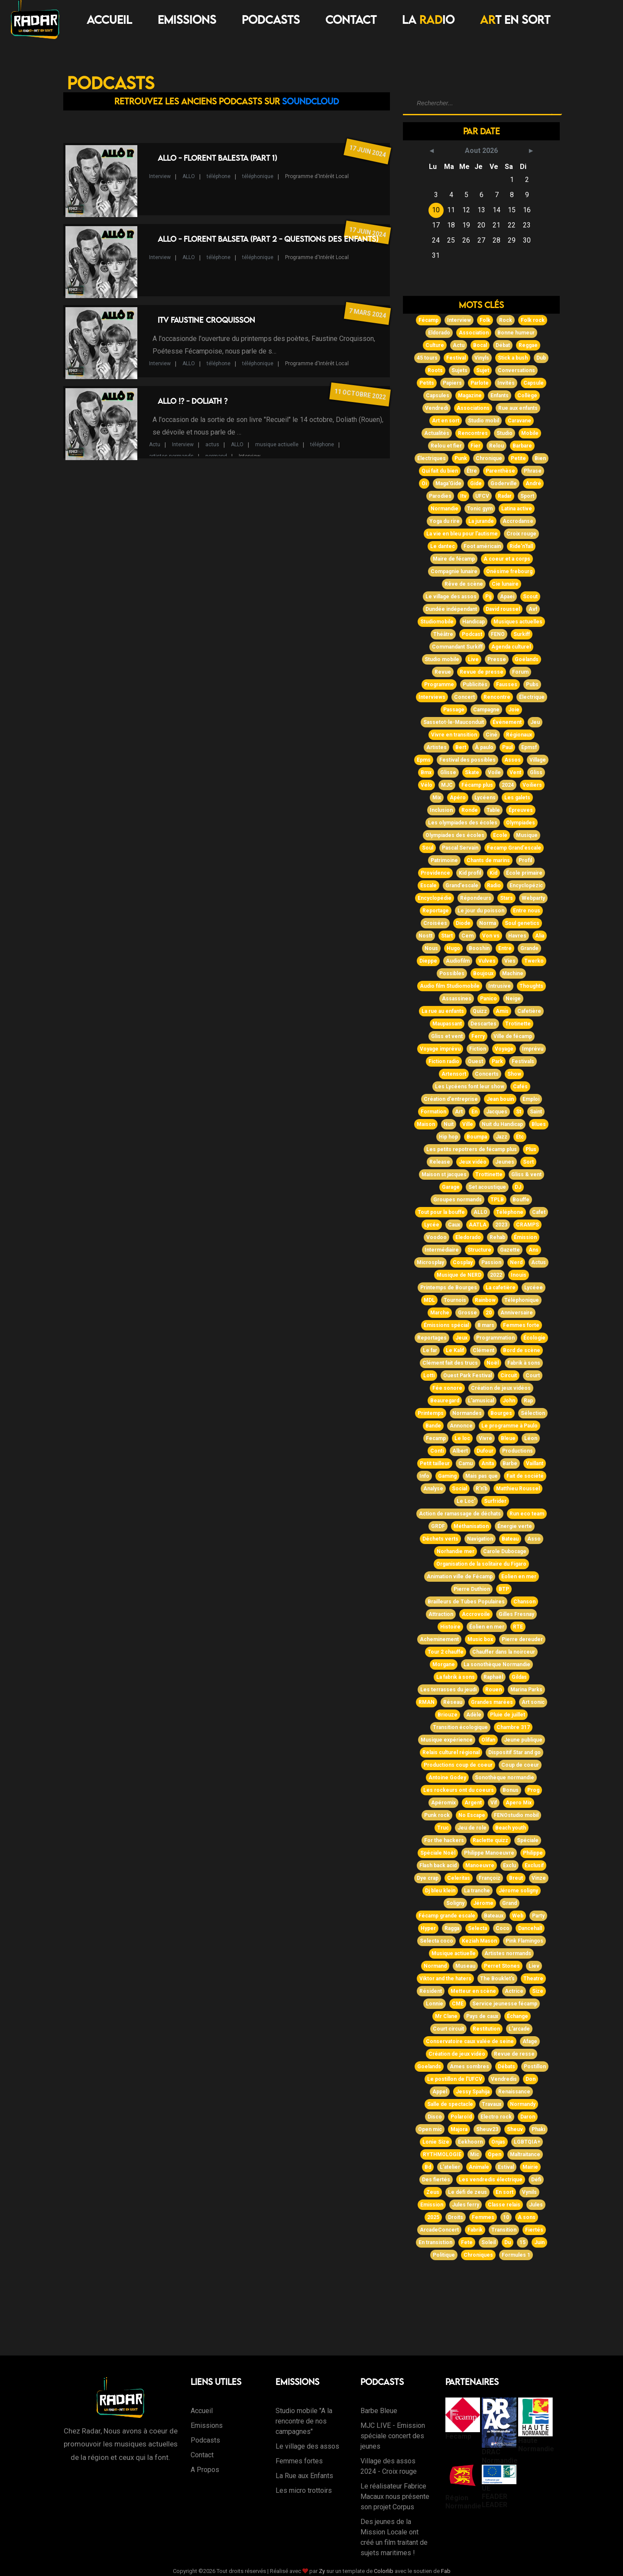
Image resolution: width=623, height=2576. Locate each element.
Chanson (524, 1602)
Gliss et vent (447, 1036)
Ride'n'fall (521, 546)
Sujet (482, 370)
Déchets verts (440, 1539)
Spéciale (528, 1840)
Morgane (443, 1664)
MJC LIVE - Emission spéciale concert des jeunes (392, 2435)
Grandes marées (492, 1702)
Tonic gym (480, 509)
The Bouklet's (497, 1979)
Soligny (455, 1903)
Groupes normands (457, 1200)
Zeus (432, 2192)
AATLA (478, 1225)
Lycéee (533, 1288)
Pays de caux (482, 2016)
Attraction (440, 1614)
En (474, 1112)
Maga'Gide (448, 483)
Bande (433, 1426)
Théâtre (443, 634)
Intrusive (499, 986)
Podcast (472, 634)
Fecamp (436, 1438)
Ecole (500, 835)
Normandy (522, 2104)
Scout (530, 597)
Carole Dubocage (504, 1551)
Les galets (517, 798)
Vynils (529, 2192)
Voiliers (532, 785)
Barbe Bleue (378, 2411)
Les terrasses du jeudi (448, 1690)
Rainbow (485, 1300)
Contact (350, 19)
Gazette (510, 1250)
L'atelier (450, 2167)
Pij (488, 597)
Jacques (496, 1112)
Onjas (498, 2142)
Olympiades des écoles (454, 835)
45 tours (427, 358)
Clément (483, 1350)
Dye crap (427, 1878)
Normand (435, 1966)
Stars (506, 898)
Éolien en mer (486, 1627)
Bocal (480, 345)
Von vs (491, 936)
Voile (494, 772)
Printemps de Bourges (448, 1288)
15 (522, 2242)
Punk (460, 458)
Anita (487, 1463)
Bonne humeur (516, 333)
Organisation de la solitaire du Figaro (481, 1564)
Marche (439, 1313)
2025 (433, 2217)
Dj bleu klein (440, 1891)
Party (538, 1916)
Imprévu (532, 1049)
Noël (493, 1363)
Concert (464, 697)
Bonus (511, 1790)
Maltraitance (525, 2154)
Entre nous (526, 911)
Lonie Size (435, 2142)
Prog (533, 1790)
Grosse (467, 1313)
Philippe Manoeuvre (489, 1853)
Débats (506, 2066)
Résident (430, 1991)
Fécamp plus (477, 785)
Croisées (435, 923)
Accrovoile (476, 1614)
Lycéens (485, 798)
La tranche (477, 1891)
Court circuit (448, 2029)
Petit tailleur (435, 1463)
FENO (498, 634)
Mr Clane (446, 2016)
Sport (527, 496)
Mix (436, 798)
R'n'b (481, 1489)
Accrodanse (518, 521)
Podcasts (271, 19)
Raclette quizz (490, 1840)
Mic (474, 2154)
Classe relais (504, 2205)
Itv (463, 496)
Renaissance (514, 2092)
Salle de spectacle (450, 2104)
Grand (509, 1903)
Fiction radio (443, 1061)
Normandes (467, 1413)
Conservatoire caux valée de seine (470, 2041)
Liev (534, 1966)
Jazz (501, 1137)
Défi (536, 2180)
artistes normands (171, 456)
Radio (494, 885)
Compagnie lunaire (454, 571)
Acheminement (439, 1639)
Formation (433, 1112)
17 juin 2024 (367, 151)
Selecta (477, 1928)
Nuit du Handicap (502, 1124)
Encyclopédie (434, 898)
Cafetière (529, 1011)
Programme (439, 684)
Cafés (520, 1087)
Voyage (504, 1049)
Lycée (431, 1225)
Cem (467, 936)
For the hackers (444, 1840)
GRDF (438, 1526)
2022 (496, 1275)
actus (212, 444)
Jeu (535, 722)
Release (439, 1162)
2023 (501, 1225)
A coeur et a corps (506, 559)
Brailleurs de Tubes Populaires (466, 1602)
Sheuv (515, 2129)
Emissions (187, 19)
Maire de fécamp (454, 559)
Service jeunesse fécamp (504, 2004)
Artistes (436, 747)
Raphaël (493, 1677)
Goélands (527, 659)
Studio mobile (442, 659)
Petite (518, 458)
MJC (447, 785)
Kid (493, 873)
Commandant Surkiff (457, 647)
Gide (476, 483)
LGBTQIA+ (527, 2142)
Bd (428, 2167)
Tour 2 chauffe (446, 1652)
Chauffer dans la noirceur (503, 1652)
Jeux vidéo (473, 1162)
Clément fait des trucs (450, 1363)
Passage (453, 710)
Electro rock (496, 2117)
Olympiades (520, 823)
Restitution (486, 2029)
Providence (435, 873)
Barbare (522, 446)
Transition (503, 2230)
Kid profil (470, 873)
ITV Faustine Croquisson (206, 319)
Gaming (447, 1476)
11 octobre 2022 (360, 394)
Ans (534, 1250)
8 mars (485, 1325)
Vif (493, 1803)
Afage (529, 2041)
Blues (539, 1124)
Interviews (432, 697)
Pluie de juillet (507, 1715)
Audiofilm (458, 961)
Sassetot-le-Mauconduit (453, 722)
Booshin (479, 948)
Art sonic (533, 1702)
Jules (536, 2205)
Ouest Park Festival (467, 1375)
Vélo (426, 785)
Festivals (523, 1061)
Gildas (519, 1677)
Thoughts (531, 986)
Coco (502, 1928)
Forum (520, 672)
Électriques (431, 458)
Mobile (530, 433)
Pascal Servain (460, 848)
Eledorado (468, 1237)
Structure (479, 1250)
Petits (426, 383)
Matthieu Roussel (518, 1489)
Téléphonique (521, 1300)
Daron (527, 2117)
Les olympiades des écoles (462, 823)
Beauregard (444, 1401)
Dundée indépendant (451, 609)
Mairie (530, 2167)
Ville (467, 1124)
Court (533, 1375)
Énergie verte (514, 1526)
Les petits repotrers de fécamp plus (471, 1149)
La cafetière (501, 1288)
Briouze (448, 1715)
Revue (443, 672)
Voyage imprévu (440, 1049)
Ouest (475, 1061)
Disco (435, 2117)
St (518, 1112)
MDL (429, 1300)
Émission (525, 1237)
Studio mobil (483, 421)
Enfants (499, 396)
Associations (473, 408)
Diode (463, 923)
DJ (518, 1187)
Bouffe (521, 1200)
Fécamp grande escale (447, 1916)
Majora (459, 2129)
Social (459, 1489)
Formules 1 (516, 2255)
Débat (503, 345)
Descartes (483, 1024)
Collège (527, 396)
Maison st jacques (444, 1174)
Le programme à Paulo (509, 1426)
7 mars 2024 (367, 313)
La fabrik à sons (455, 1677)
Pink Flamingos (524, 1941)
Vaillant (534, 1463)
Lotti (429, 1375)
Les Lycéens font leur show (469, 1087)
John (509, 1401)
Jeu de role (472, 1828)
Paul (507, 747)
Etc (520, 1137)
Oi (424, 483)
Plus (531, 1149)
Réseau (452, 1702)
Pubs (532, 684)
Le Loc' (466, 1501)
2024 (508, 785)
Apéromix (443, 1803)
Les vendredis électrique (490, 2180)
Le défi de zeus (467, 2192)
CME (458, 2004)
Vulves (487, 961)
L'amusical (481, 1401)
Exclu (509, 1865)
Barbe (510, 1463)
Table (493, 810)
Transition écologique (460, 1727)
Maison (426, 1124)
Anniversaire (516, 1313)
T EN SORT (515, 19)
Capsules (437, 396)
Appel (439, 2092)
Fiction (477, 1049)
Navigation (480, 1539)
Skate (472, 772)
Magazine (470, 396)
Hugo (453, 948)
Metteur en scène (473, 1991)
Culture (434, 345)
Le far (430, 1350)
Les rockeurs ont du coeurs (458, 1790)
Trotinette (518, 1024)
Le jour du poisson (481, 911)
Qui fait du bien (440, 471)
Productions (517, 1451)
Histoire (450, 1627)
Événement (507, 722)
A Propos (205, 2470)
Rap (528, 1401)
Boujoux (483, 973)
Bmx (426, 772)
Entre (505, 948)
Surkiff (521, 634)
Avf (533, 609)
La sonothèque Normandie (497, 1664)
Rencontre (496, 697)
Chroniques (478, 2255)
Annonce (461, 1426)
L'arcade (519, 2029)
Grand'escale (461, 885)
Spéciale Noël (437, 1853)
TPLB (497, 1200)
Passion (491, 1262)
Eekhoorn (470, 2142)
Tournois (455, 1300)
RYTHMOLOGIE (442, 2154)
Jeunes (504, 1162)
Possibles (451, 973)
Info (424, 1476)
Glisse (448, 772)
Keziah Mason (479, 1941)
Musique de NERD (459, 1275)
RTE (518, 1627)
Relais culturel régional (451, 1752)
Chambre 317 (513, 1727)
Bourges (501, 1413)
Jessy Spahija (473, 2092)
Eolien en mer (518, 1577)
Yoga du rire (444, 521)
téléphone (218, 176)
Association (474, 333)
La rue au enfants (443, 1011)
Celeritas (458, 1878)
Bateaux (493, 1916)
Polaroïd (461, 2117)
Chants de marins (488, 860)
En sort (504, 2192)
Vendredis (504, 2079)
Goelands (429, 2066)
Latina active (516, 509)
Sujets (459, 370)
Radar (505, 496)
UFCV (482, 496)
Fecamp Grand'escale (514, 848)
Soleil (488, 2242)
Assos (512, 760)
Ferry (478, 1036)
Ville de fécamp (512, 1036)
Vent (515, 772)
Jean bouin (500, 1099)
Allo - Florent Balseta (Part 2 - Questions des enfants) (268, 238)
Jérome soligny (518, 1891)
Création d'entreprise (451, 1099)
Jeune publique (523, 1740)
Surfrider (495, 1501)
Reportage (435, 911)
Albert (460, 1451)
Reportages (432, 1338)
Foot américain (482, 546)
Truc (443, 1828)
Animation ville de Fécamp (460, 1577)
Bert (460, 747)
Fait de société (525, 1476)
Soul (427, 848)
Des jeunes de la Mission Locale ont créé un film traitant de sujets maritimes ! (394, 2537)
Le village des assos (451, 597)
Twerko (534, 961)
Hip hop (448, 1137)
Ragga (452, 1928)
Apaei (507, 597)
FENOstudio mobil (516, 1815)
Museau (465, 1966)
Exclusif (534, 1865)
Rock (505, 320)
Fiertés (534, 2230)
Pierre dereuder (522, 1639)
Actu (154, 444)
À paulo (484, 747)
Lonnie (434, 2004)
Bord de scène (521, 1350)
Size (537, 1991)
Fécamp (428, 320)
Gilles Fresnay (516, 1614)
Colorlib (383, 2571)
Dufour (485, 1451)
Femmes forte (521, 1325)
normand (216, 456)
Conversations (516, 370)
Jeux (461, 1338)
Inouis (518, 1275)
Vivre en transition (454, 735)
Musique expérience (447, 1740)
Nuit (449, 1124)
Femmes (483, 2217)
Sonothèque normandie (504, 1778)
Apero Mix (519, 1803)
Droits (455, 2217)
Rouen (493, 1690)
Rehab (497, 1237)
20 (489, 1313)
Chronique (489, 458)
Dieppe (428, 961)
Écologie (534, 1338)
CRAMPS (527, 1225)
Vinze (539, 1878)
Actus (538, 1262)
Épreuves (521, 810)
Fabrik (475, 2230)
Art (459, 1112)
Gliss (536, 772)
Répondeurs (475, 898)
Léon (530, 1438)
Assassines (456, 999)
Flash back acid (438, 1865)
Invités (506, 383)
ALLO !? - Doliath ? (192, 401)
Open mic (430, 2129)
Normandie (444, 509)
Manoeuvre (479, 1865)
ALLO (188, 176)
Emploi (530, 1099)
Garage (451, 1187)
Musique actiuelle (454, 1953)
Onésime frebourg (509, 571)
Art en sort (445, 421)
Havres (517, 936)
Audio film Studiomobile (450, 986)
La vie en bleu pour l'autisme (462, 534)
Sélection (533, 1413)
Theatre (533, 1979)
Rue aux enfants (518, 408)
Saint (536, 1112)
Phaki (538, 2129)
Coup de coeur (520, 1765)
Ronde (469, 810)
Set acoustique (487, 1187)
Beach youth (510, 1828)
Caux (454, 1225)
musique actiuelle (277, 444)
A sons (526, 2217)
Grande (529, 948)
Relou (496, 446)
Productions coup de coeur (458, 1765)
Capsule (533, 383)
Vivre (485, 1438)
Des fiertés (436, 2180)
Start (447, 936)
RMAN (427, 1702)
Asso (534, 1539)
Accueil (109, 19)
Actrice (514, 1991)
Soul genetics (522, 923)
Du (507, 2242)
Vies (510, 961)
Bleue (508, 1438)
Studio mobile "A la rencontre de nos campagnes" (304, 2421)
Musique (527, 835)
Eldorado (439, 333)
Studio (504, 433)
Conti (437, 1451)
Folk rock (533, 320)
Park (497, 1061)
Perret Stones (502, 1966)
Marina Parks (526, 1690)
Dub (541, 358)
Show (514, 1074)
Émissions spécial (446, 1325)
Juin (539, 2242)
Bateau (510, 1539)
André (533, 483)
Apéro (458, 798)
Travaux (491, 2104)
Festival (456, 358)
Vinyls (481, 358)
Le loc (462, 1438)
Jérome (483, 1903)
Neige (513, 999)
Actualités (436, 433)
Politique (444, 2255)
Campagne (486, 710)
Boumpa (477, 1137)
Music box (480, 1639)
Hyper (428, 1928)
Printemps (431, 1413)
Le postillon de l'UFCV (454, 2079)
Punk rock (437, 1815)
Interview (160, 176)
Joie (513, 710)
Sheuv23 (487, 2129)
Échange (517, 2016)
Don (530, 2079)
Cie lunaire (505, 584)
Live (473, 659)
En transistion (435, 2242)
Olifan (488, 1740)
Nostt (425, 936)
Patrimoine (444, 860)
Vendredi (436, 408)
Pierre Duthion (472, 1589)
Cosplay (463, 1262)
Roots (435, 370)
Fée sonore (447, 1388)
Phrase (533, 471)
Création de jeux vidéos (501, 1388)
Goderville (503, 483)
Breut (516, 1878)
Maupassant (447, 1024)
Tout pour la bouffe (441, 1212)
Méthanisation (471, 1526)
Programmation (495, 1338)
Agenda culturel (511, 647)
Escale (428, 885)
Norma (487, 923)
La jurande (481, 521)
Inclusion (441, 810)
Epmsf (529, 747)
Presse (496, 659)
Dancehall (530, 1928)
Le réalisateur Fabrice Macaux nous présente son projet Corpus (394, 2496)
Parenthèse (500, 471)
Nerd (516, 1262)
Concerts (487, 1074)
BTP (504, 1589)
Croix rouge (521, 534)
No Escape (471, 1815)
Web (517, 1916)
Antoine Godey (447, 1778)
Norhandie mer (455, 1551)
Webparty (533, 898)
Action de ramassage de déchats (460, 1514)
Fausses (506, 684)
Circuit (508, 1375)
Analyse (433, 1489)
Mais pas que (481, 1476)
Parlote (479, 383)
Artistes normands (507, 1953)
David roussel (503, 609)
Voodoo (436, 1237)
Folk (485, 320)
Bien (540, 458)
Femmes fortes (299, 2461)
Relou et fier (446, 446)
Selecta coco (436, 1941)
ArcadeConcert (439, 2230)
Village (537, 760)
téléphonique (257, 176)
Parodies (440, 496)
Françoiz (489, 1878)
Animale (479, 2167)
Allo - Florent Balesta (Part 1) (217, 157)
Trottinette (489, 1174)
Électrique (532, 697)
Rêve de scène (464, 584)
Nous (431, 948)
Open (494, 2154)
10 (506, 2217)
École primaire (524, 873)
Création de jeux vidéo (456, 2054)
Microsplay (430, 1262)
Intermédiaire (442, 1250)
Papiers (452, 383)
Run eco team (526, 1514)
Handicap (473, 622)
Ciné (491, 735)
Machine (512, 973)
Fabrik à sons (523, 1363)
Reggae (528, 345)
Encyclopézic (526, 885)
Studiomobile (437, 622)
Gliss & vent (526, 1174)
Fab (446, 2571)
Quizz (480, 1011)
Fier (475, 446)
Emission (431, 2205)
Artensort (453, 1074)
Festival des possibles (467, 760)
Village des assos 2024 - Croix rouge (388, 2466)
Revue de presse (481, 672)
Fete (467, 2242)
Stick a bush (513, 358)
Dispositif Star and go (514, 1752)
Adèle (473, 1715)
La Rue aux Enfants (304, 2476)
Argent (473, 1803)
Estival (506, 2167)
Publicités (475, 684)
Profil (525, 860)
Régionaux (519, 735)
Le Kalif (455, 1350)
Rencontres (473, 433)
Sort (528, 1162)
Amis (502, 1011)
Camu (465, 1463)
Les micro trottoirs (304, 2490)
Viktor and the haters (445, 1979)
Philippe (533, 1853)
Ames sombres (469, 2066)
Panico (488, 999)
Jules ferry (465, 2205)
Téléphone (509, 1212)
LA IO (428, 19)
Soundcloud (310, 101)
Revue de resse (514, 2054)
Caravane (519, 421)
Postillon (535, 2066)
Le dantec (442, 546)
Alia (539, 936)
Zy (322, 2571)
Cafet (538, 1212)
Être (472, 471)
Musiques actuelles (517, 622)
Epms (424, 760)
